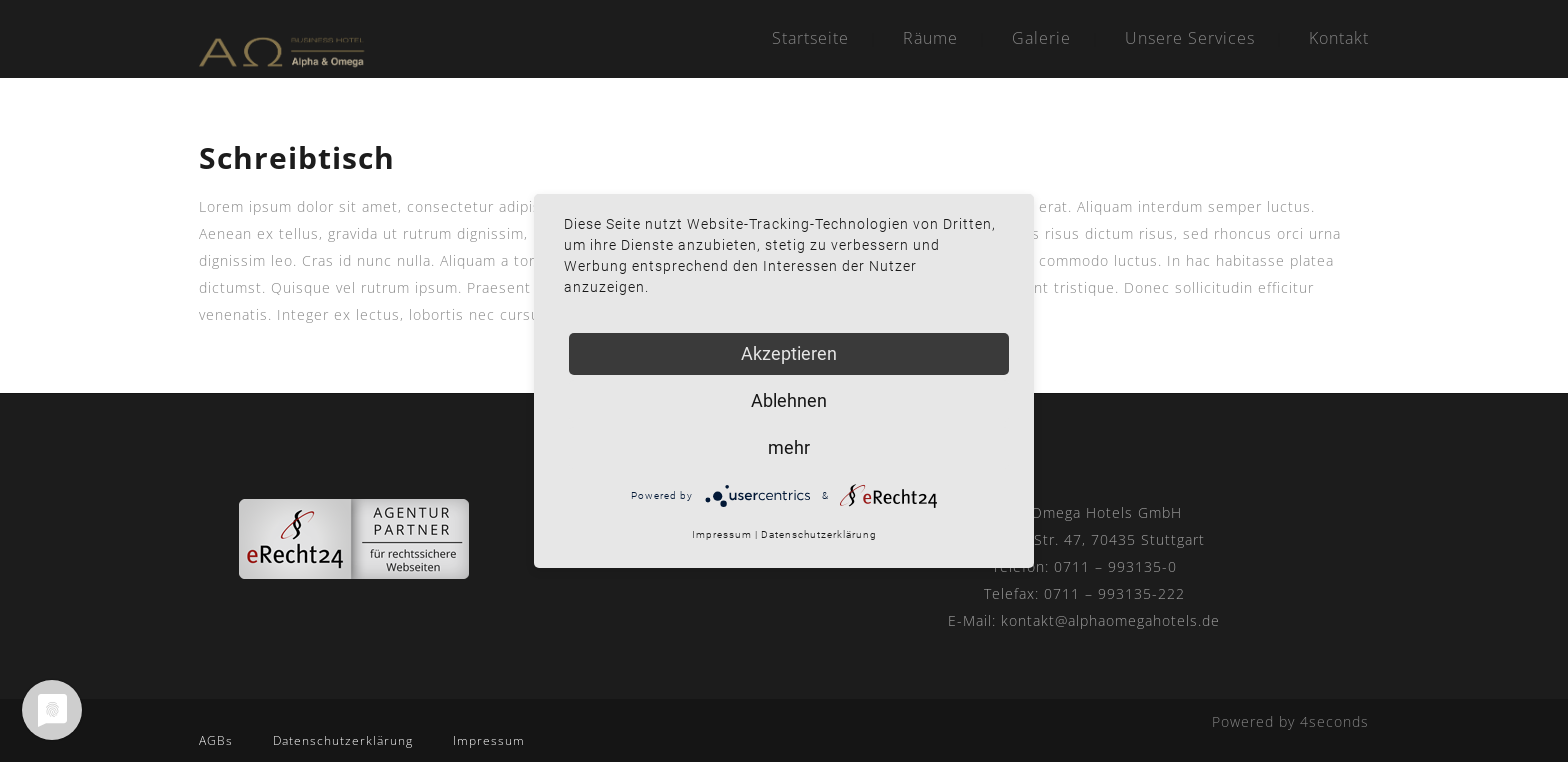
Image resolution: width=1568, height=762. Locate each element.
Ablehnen (789, 400)
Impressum (489, 740)
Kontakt (1339, 38)
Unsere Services (1190, 38)
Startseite (810, 38)
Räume (930, 38)
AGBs (216, 740)
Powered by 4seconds (1290, 721)
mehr (789, 447)
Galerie (1041, 38)
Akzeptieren (789, 353)
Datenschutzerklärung (343, 740)
